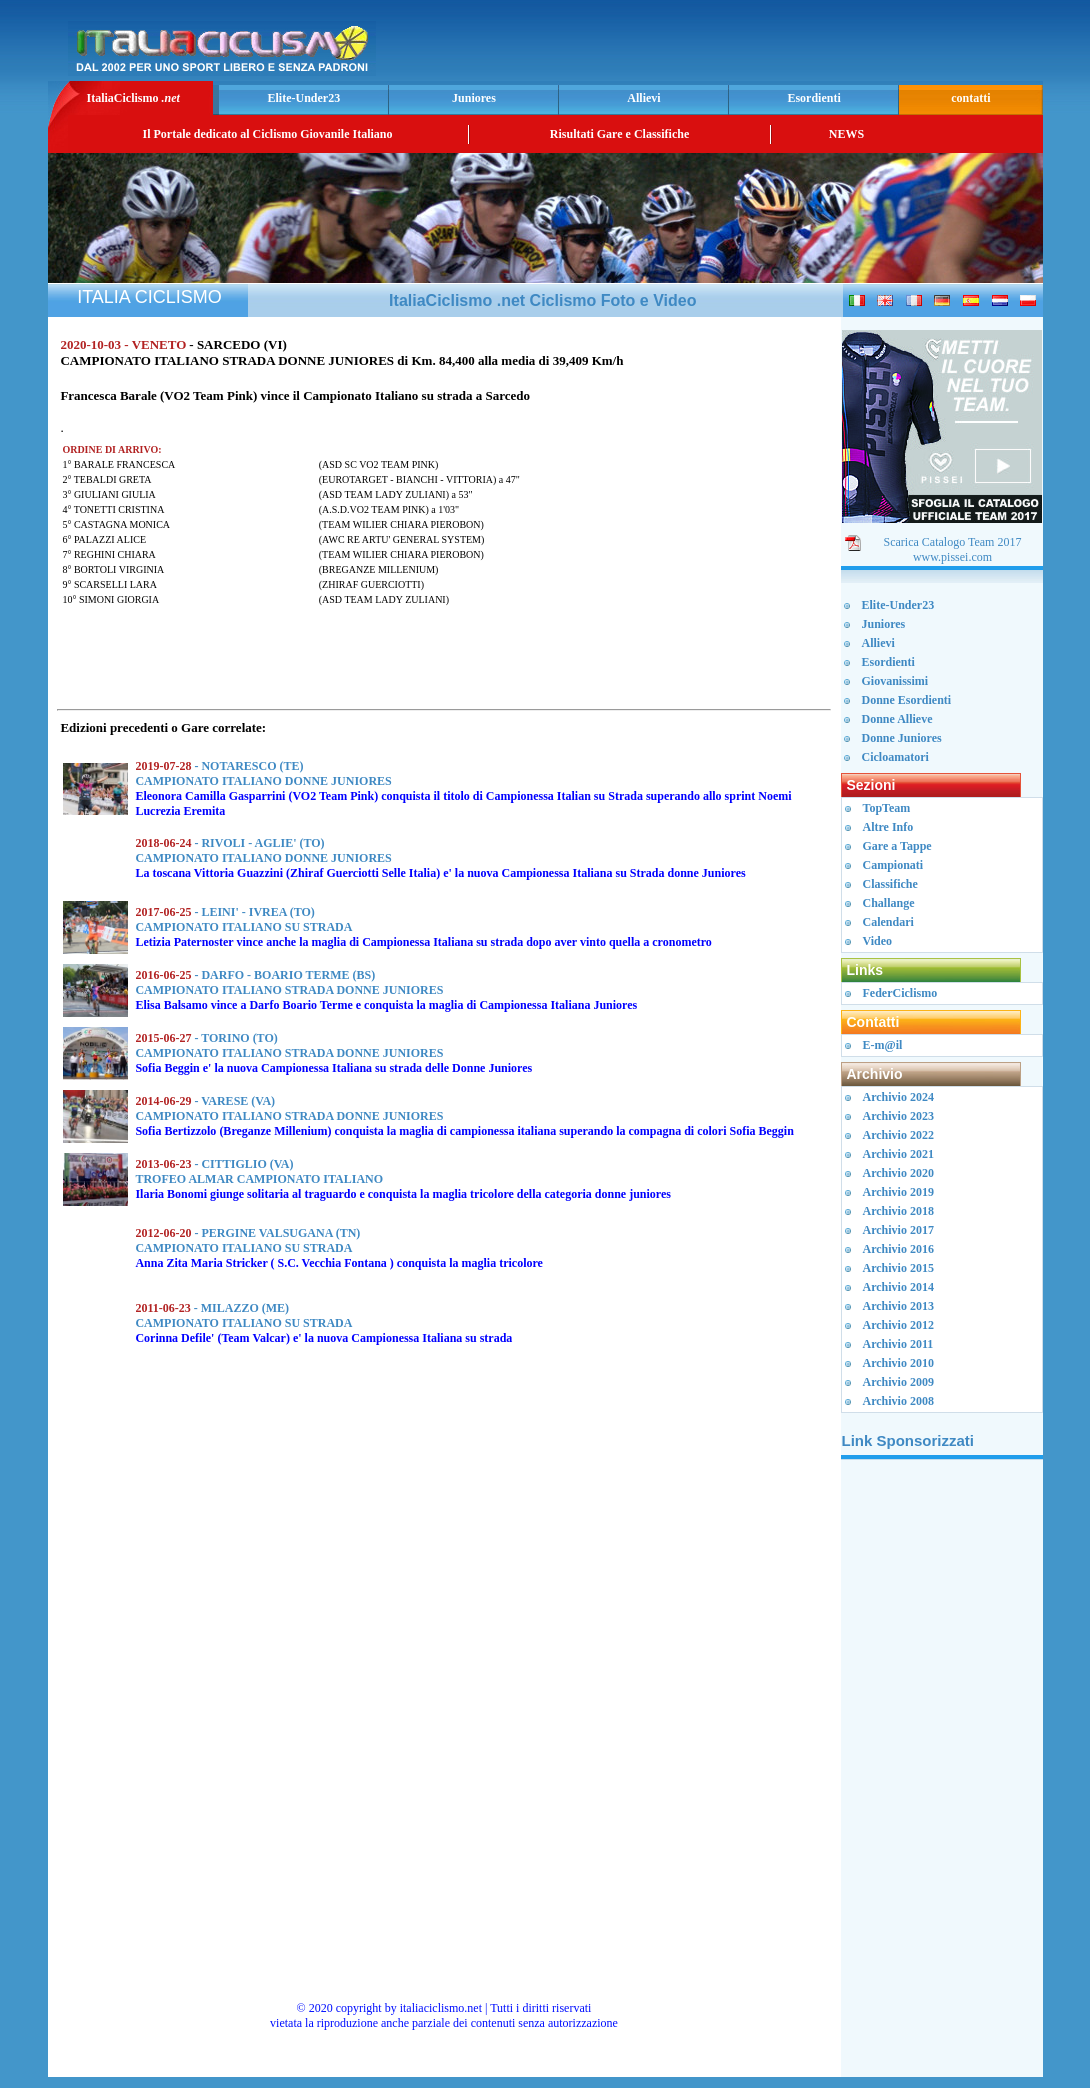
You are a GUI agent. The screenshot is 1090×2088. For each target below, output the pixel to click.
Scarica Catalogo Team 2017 (953, 542)
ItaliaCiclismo (132, 98)
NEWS (846, 134)
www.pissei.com (952, 557)
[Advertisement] (804, 46)
